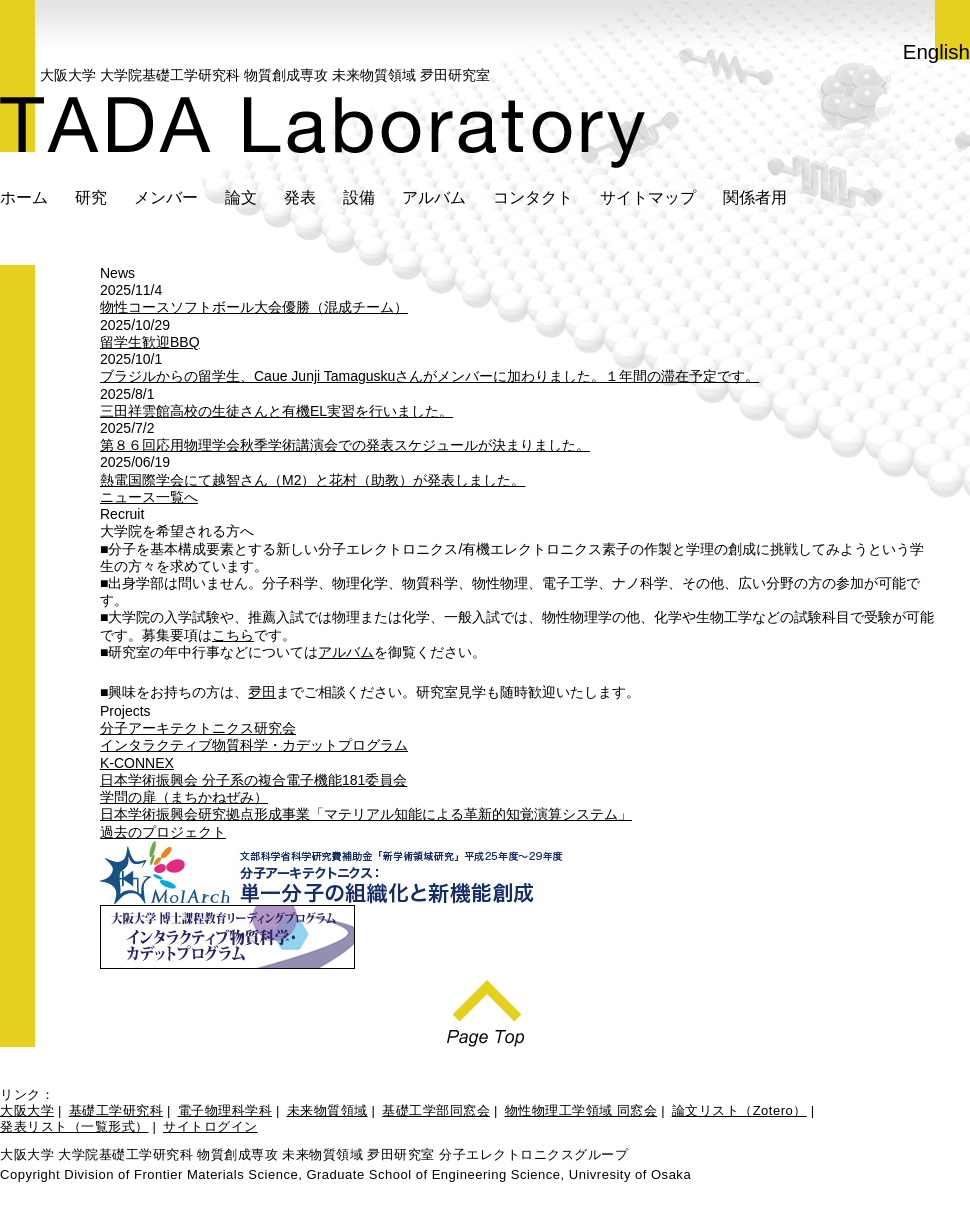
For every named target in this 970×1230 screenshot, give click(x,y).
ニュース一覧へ (149, 497)
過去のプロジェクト (163, 832)
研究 (91, 197)
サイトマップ (648, 197)
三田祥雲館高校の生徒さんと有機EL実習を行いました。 (276, 411)
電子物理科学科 (225, 1110)
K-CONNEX (137, 763)
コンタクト (533, 197)
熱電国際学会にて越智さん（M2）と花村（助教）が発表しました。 (312, 480)
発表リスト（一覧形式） (74, 1126)
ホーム (24, 197)
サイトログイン (210, 1126)
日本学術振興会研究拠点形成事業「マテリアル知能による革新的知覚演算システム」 (366, 814)
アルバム (434, 197)
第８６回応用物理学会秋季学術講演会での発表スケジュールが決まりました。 (345, 445)
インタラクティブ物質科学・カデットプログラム (254, 745)
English (936, 51)
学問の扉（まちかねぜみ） (184, 797)
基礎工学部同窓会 (436, 1110)
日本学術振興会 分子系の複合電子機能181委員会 (253, 780)
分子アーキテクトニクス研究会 (198, 728)
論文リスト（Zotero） (739, 1110)
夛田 (262, 692)
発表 (300, 197)
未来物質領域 (327, 1110)
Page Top (485, 1008)
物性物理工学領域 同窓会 (581, 1110)
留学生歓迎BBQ (150, 342)
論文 (241, 197)
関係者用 (755, 197)
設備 (359, 197)
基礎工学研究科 (116, 1110)
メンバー (166, 197)
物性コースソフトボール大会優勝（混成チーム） (254, 307)
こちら (233, 635)
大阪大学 (27, 1110)
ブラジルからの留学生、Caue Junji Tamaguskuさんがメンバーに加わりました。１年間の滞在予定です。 (429, 376)
